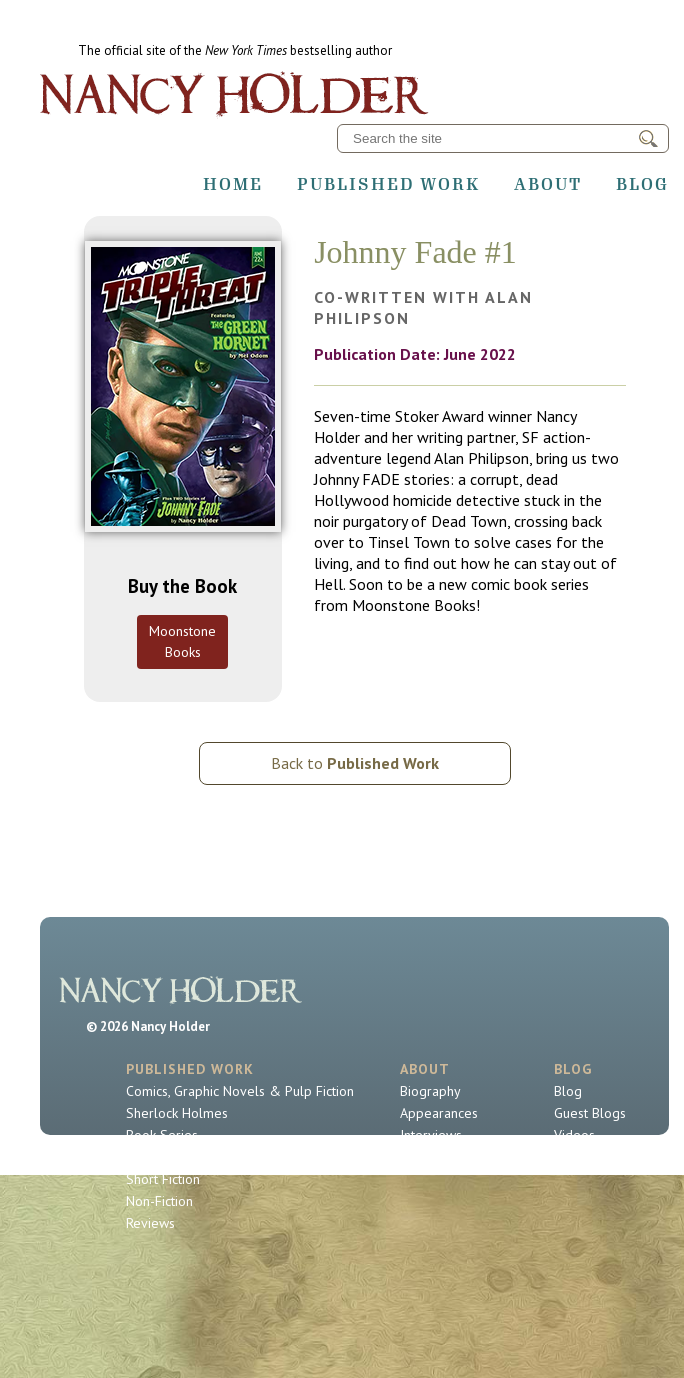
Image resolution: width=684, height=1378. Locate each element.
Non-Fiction (159, 1201)
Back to (355, 763)
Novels (147, 1157)
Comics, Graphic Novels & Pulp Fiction (240, 1091)
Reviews (150, 1223)
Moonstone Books (182, 641)
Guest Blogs (590, 1113)
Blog (642, 184)
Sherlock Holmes (177, 1113)
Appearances (439, 1113)
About (548, 184)
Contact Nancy (442, 1157)
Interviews (431, 1135)
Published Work (388, 184)
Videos (574, 1135)
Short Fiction (163, 1179)
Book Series (162, 1135)
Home (233, 184)
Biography (430, 1091)
